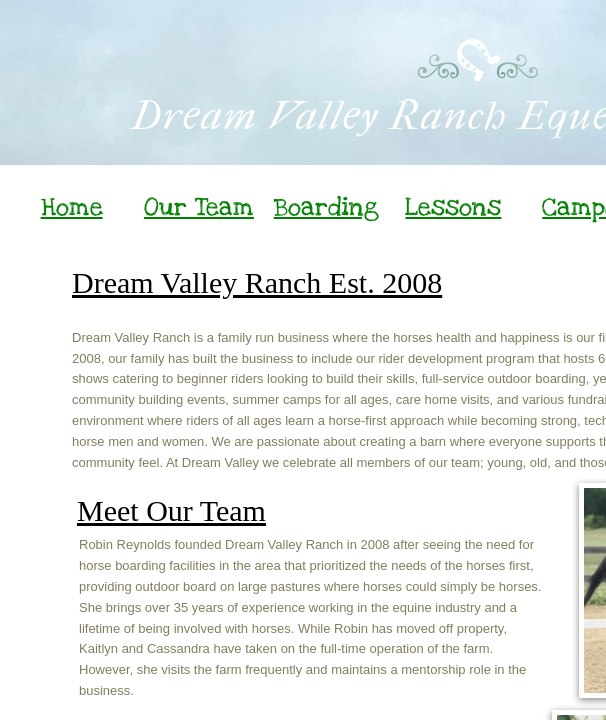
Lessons (453, 207)
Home (72, 207)
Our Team (199, 207)
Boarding (326, 207)
